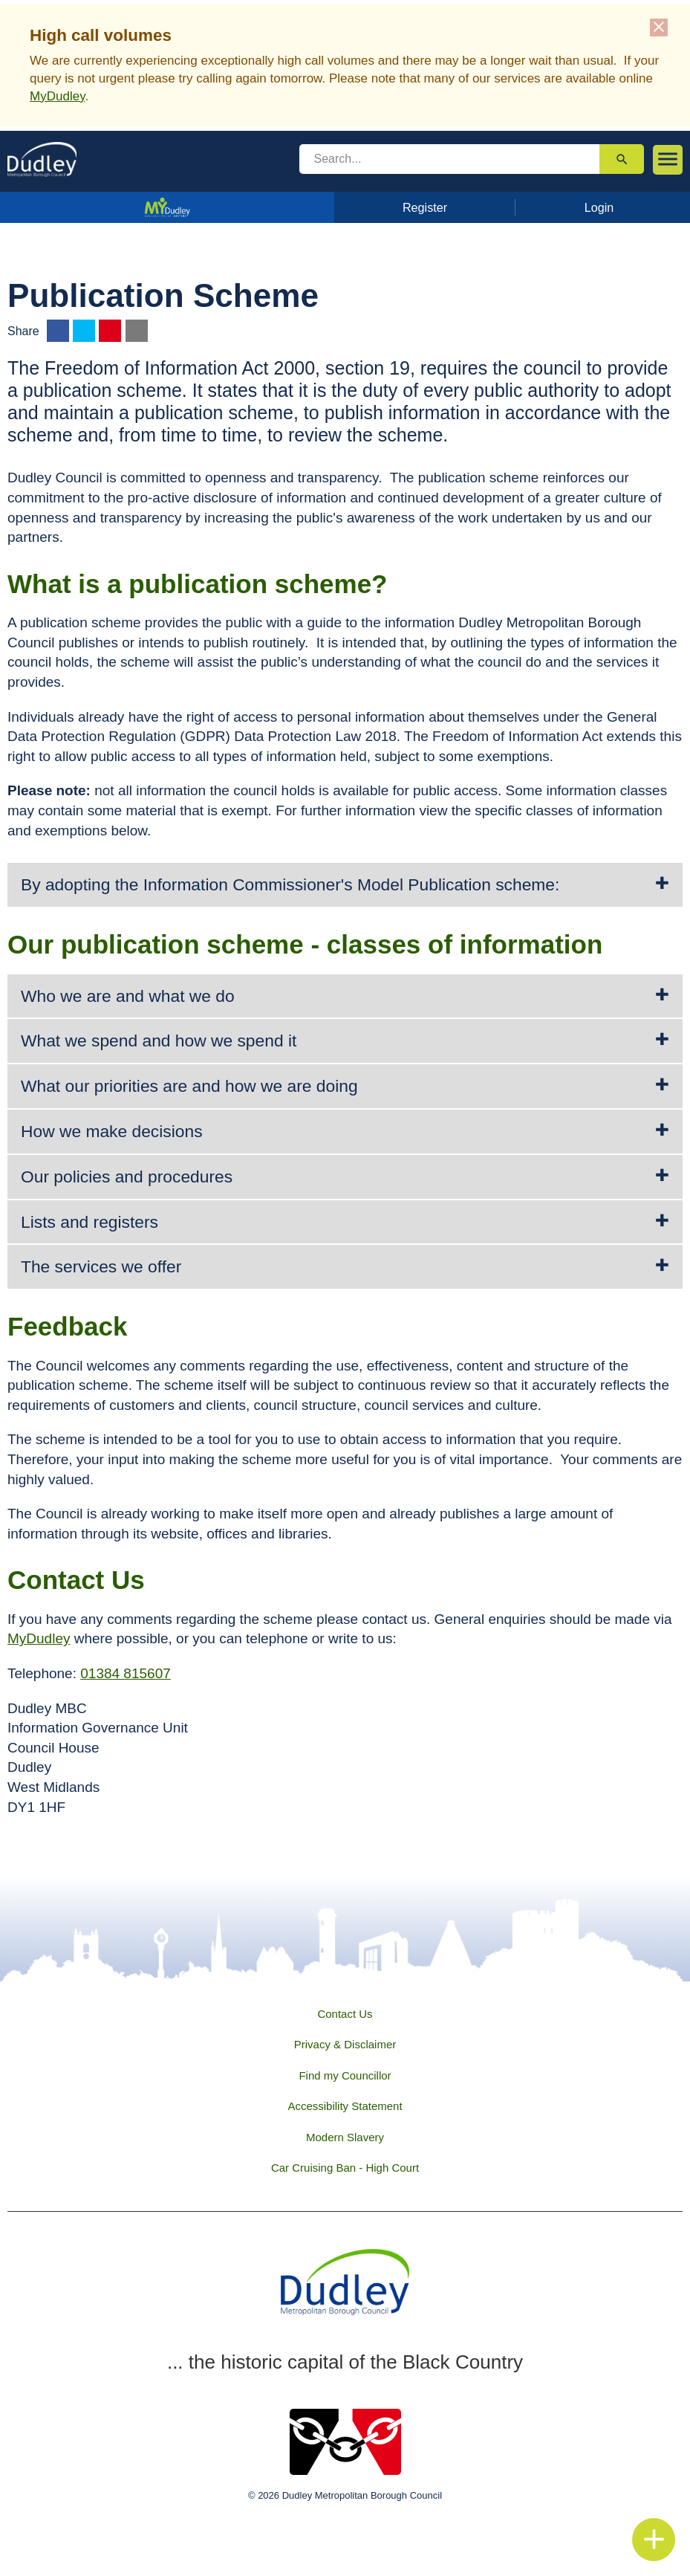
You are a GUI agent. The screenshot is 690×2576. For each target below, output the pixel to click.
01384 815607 (125, 1673)
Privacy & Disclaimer (345, 2044)
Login (599, 207)
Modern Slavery (345, 2137)
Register (425, 207)
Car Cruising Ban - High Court (345, 2167)
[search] (449, 159)
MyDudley (57, 96)
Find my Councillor (345, 2075)
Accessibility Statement (344, 2106)
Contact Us (344, 2013)
